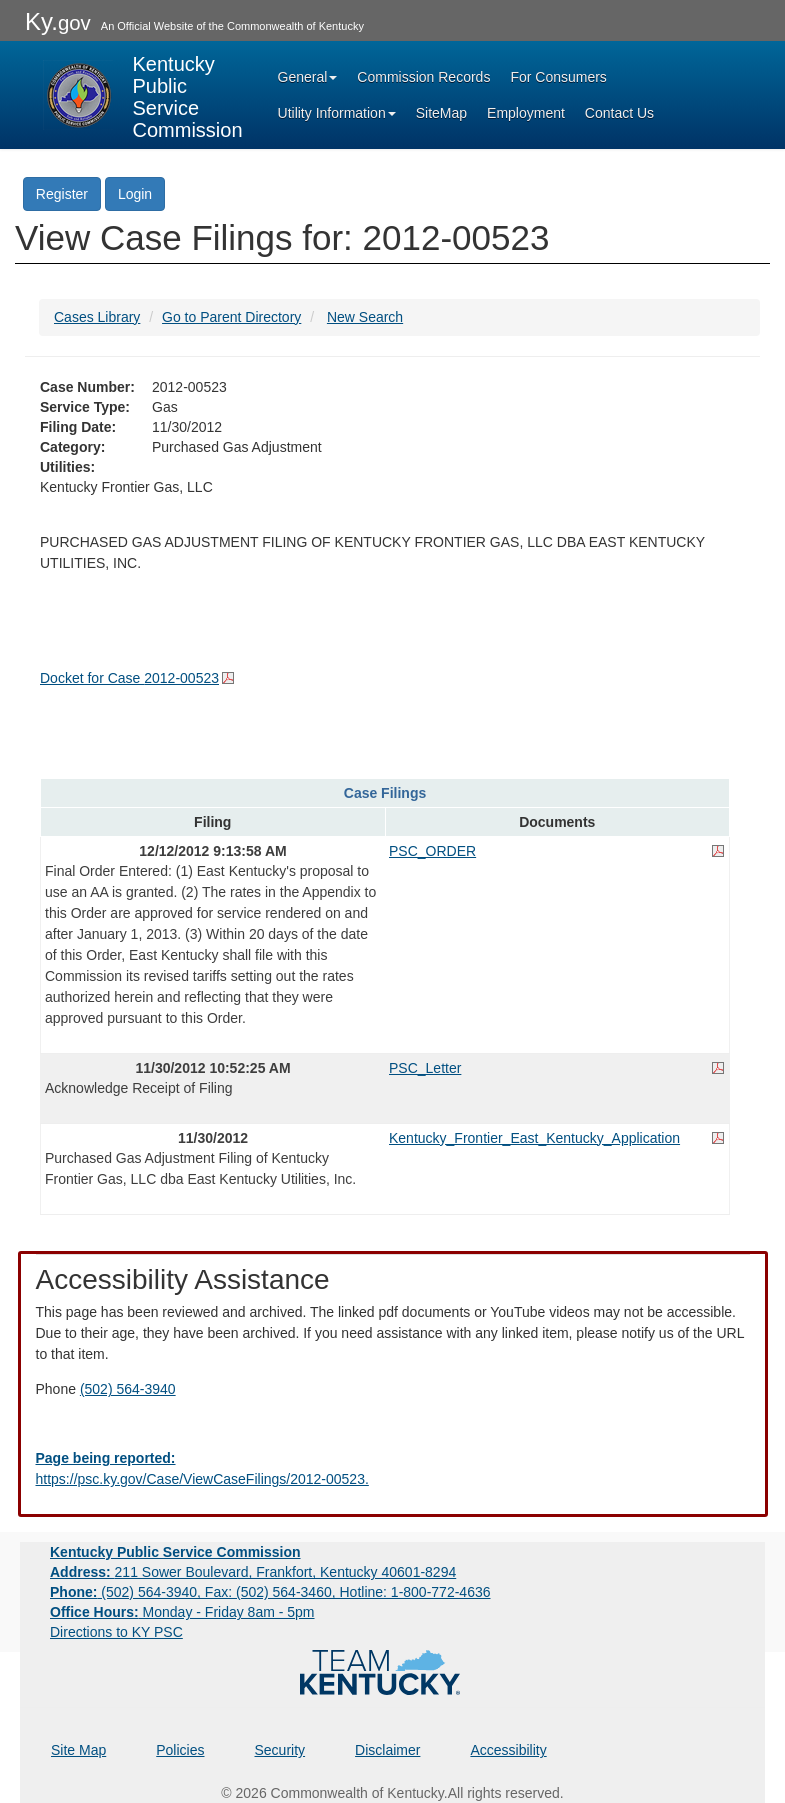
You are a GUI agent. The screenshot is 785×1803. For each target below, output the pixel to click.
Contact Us (619, 113)
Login (135, 194)
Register (62, 194)
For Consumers (558, 77)
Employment (526, 113)
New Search (365, 317)
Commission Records (423, 77)
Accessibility (508, 1750)
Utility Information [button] (337, 113)
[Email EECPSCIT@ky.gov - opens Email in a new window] (393, 1469)
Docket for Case (129, 678)
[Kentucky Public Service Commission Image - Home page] (143, 95)
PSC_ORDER (432, 851)
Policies (180, 1750)
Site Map (78, 1750)
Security (280, 1750)
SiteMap (441, 113)
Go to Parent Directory (231, 317)
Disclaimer (387, 1750)
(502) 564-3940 (128, 1389)
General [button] (308, 77)
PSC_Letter (425, 1068)
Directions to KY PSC (116, 1632)
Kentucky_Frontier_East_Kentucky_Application (534, 1138)
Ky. (58, 21)
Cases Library (97, 317)
